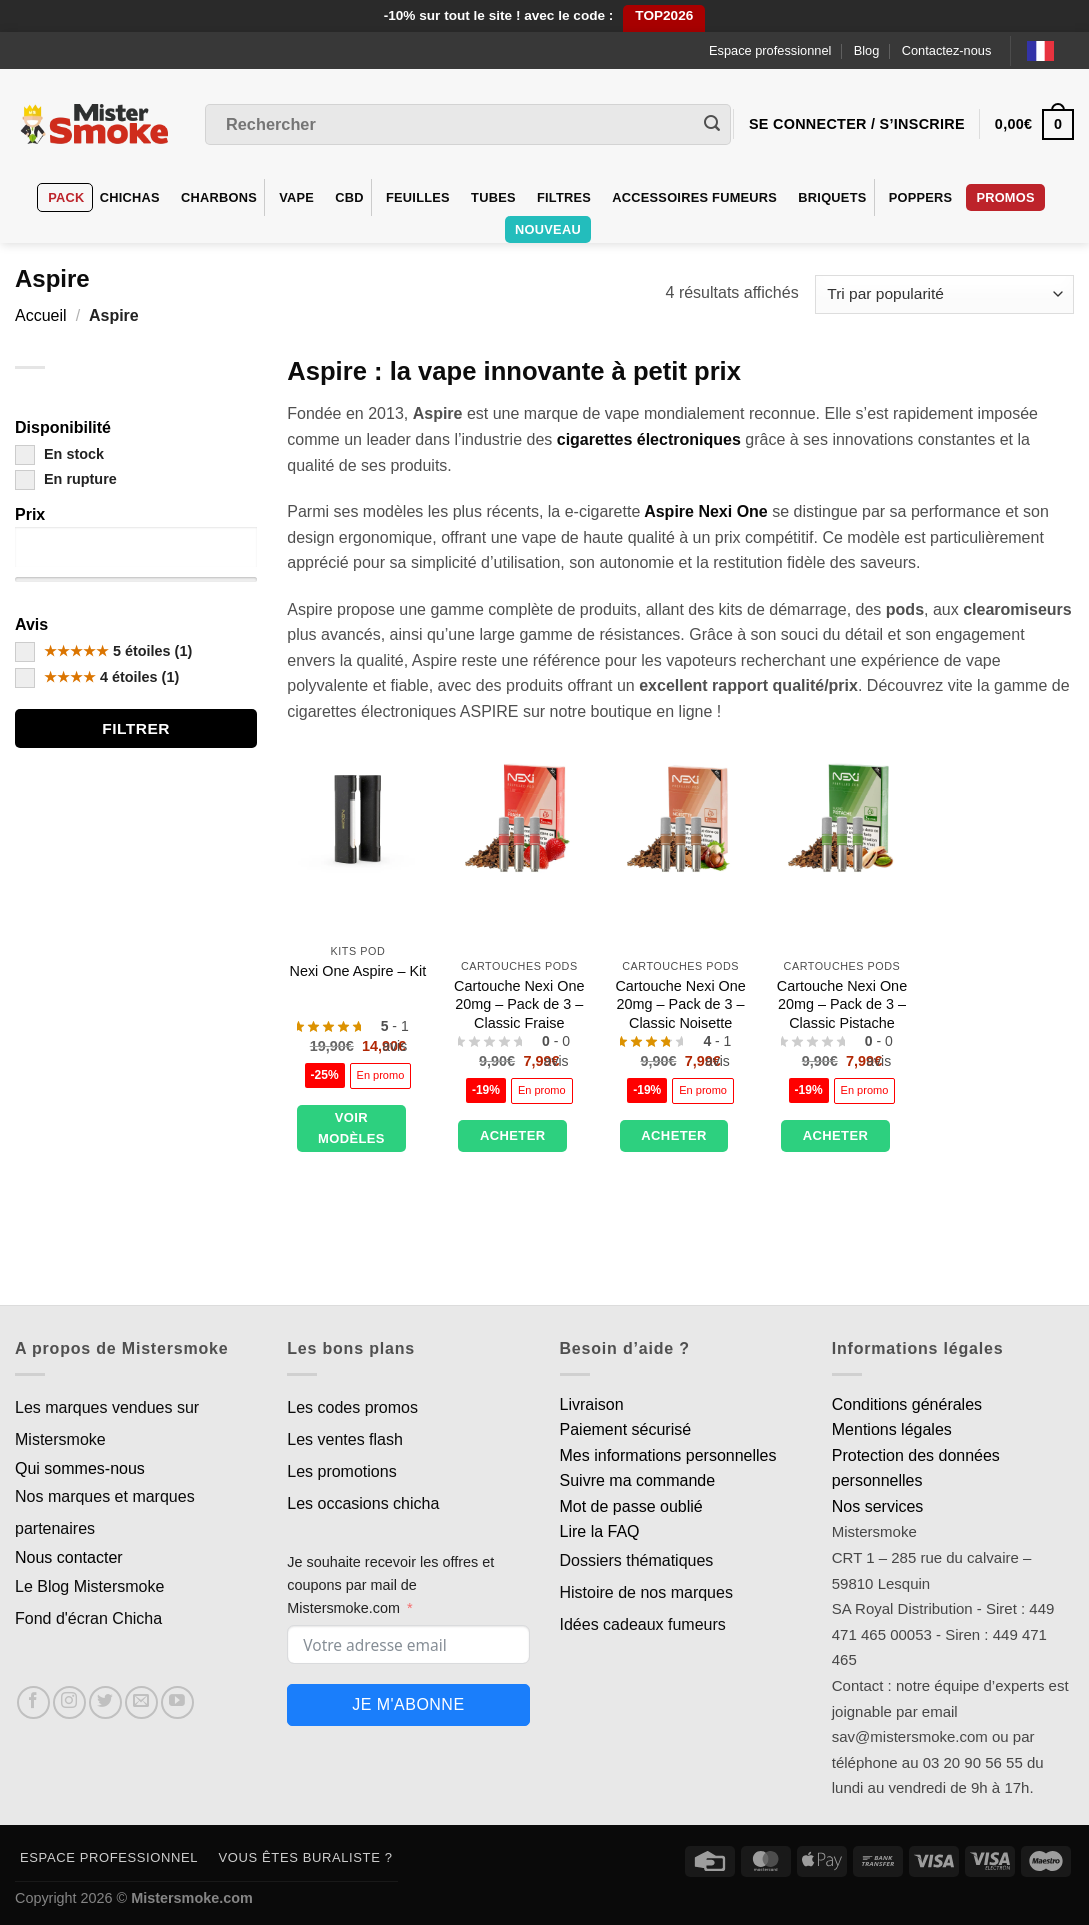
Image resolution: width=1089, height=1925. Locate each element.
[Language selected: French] (1050, 50)
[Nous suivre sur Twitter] (105, 1702)
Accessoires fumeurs (694, 197)
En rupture (66, 479)
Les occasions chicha (363, 1503)
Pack (66, 197)
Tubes (493, 197)
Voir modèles (351, 1128)
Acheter (513, 1135)
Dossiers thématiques (637, 1560)
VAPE (296, 197)
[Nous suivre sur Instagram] (69, 1702)
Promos (1005, 197)
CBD (349, 197)
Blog (867, 50)
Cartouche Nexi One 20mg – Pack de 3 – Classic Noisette (680, 1004)
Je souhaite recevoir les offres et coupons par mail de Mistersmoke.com (390, 1585)
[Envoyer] (712, 125)
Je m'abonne (408, 1704)
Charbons (219, 197)
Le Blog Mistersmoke (89, 1586)
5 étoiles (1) (103, 651)
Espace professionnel (770, 50)
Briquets (832, 197)
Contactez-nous (947, 50)
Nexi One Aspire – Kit (358, 971)
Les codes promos (352, 1407)
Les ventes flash (345, 1439)
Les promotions (341, 1471)
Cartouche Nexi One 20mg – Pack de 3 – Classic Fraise (519, 1004)
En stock (59, 454)
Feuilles (418, 197)
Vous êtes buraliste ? (306, 1857)
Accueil (41, 315)
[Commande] (944, 294)
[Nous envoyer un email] (141, 1702)
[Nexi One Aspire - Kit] (358, 816)
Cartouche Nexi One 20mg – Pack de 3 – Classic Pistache (842, 1004)
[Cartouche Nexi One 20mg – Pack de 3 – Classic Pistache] (842, 816)
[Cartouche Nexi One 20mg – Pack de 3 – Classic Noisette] (681, 816)
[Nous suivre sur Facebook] (33, 1702)
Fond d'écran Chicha (88, 1618)
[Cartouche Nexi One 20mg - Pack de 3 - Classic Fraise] (519, 816)
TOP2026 (664, 15)
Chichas (130, 197)
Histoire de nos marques (646, 1592)
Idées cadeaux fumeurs (643, 1624)
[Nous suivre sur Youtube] (177, 1702)
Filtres (564, 197)
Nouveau (548, 229)
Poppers (921, 197)
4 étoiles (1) (97, 677)
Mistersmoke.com (192, 1898)
